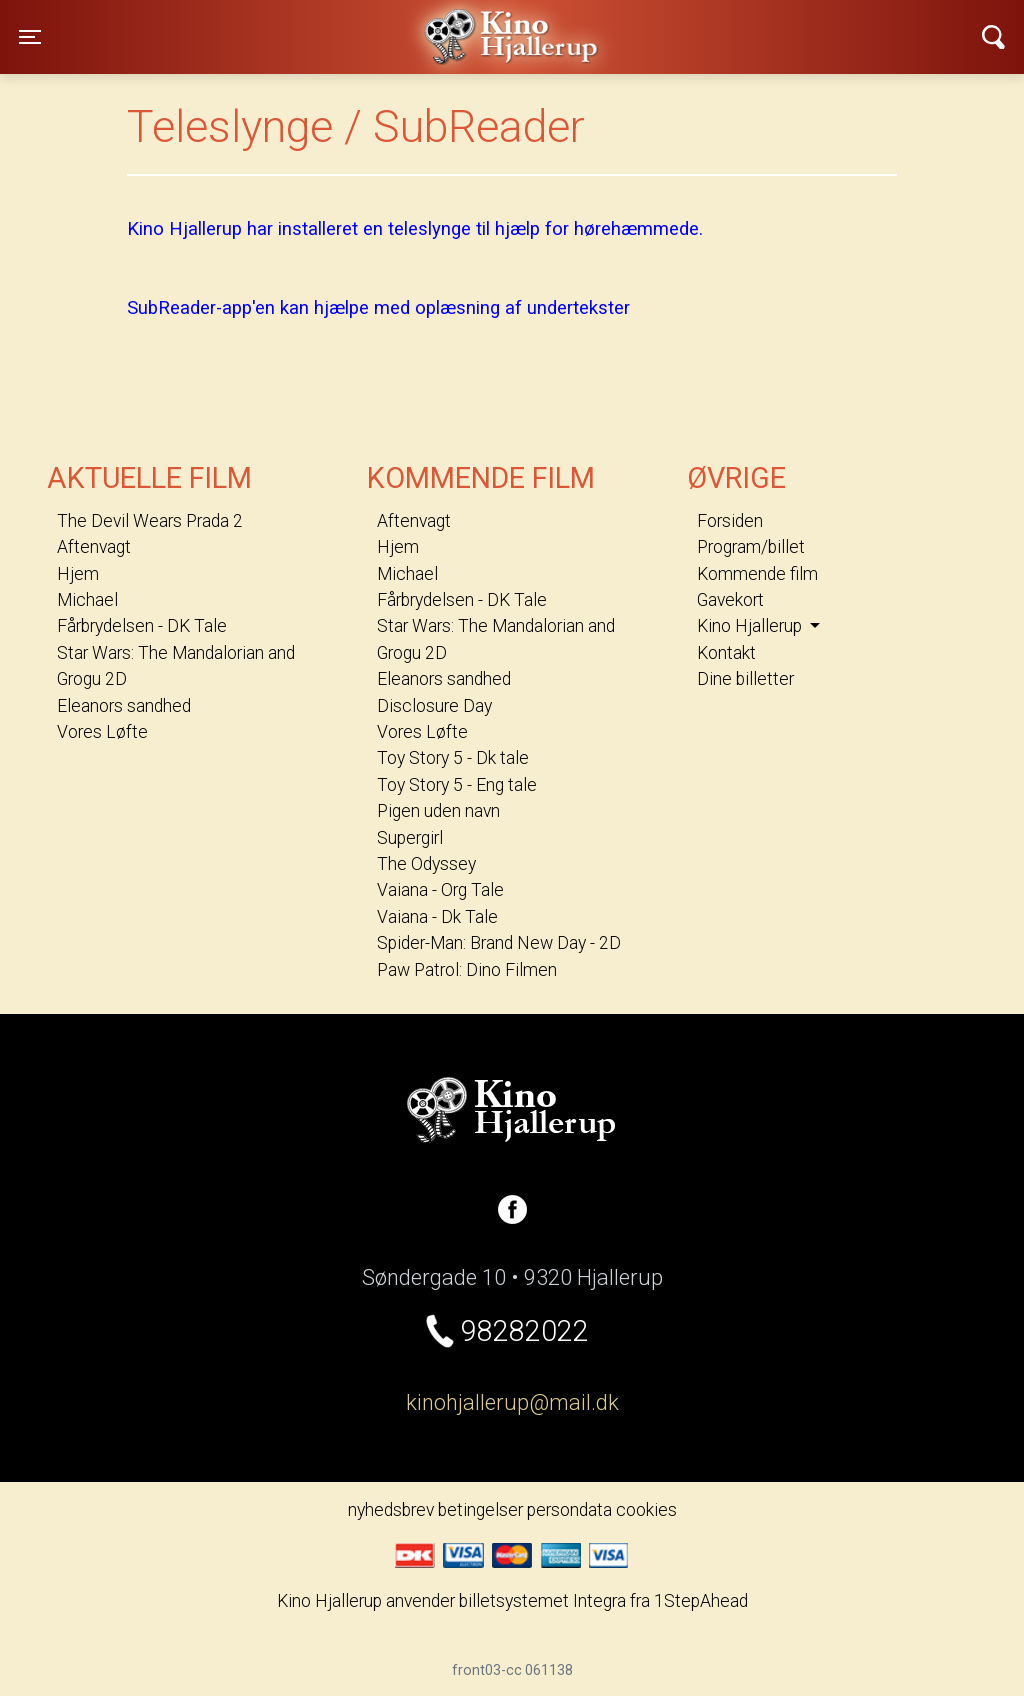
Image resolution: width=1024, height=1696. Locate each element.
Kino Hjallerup (271, 24)
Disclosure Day (434, 706)
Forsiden (730, 521)
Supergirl (410, 838)
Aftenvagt (94, 547)
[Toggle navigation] (30, 37)
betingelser (480, 1510)
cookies (646, 1510)
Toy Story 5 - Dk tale (453, 758)
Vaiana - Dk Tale (437, 917)
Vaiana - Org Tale (440, 890)
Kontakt (726, 653)
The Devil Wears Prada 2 (150, 521)
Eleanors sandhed (124, 706)
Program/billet (751, 547)
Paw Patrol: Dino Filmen (467, 970)
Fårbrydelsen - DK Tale (142, 626)
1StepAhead (701, 1601)
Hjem (78, 574)
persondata (569, 1510)
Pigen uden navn (438, 811)
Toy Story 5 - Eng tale (457, 785)
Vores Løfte (102, 732)
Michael (87, 600)
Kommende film (757, 574)
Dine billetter (745, 679)
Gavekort (730, 600)
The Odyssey (426, 864)
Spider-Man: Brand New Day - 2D (499, 943)
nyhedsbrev (391, 1510)
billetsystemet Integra (542, 1601)
